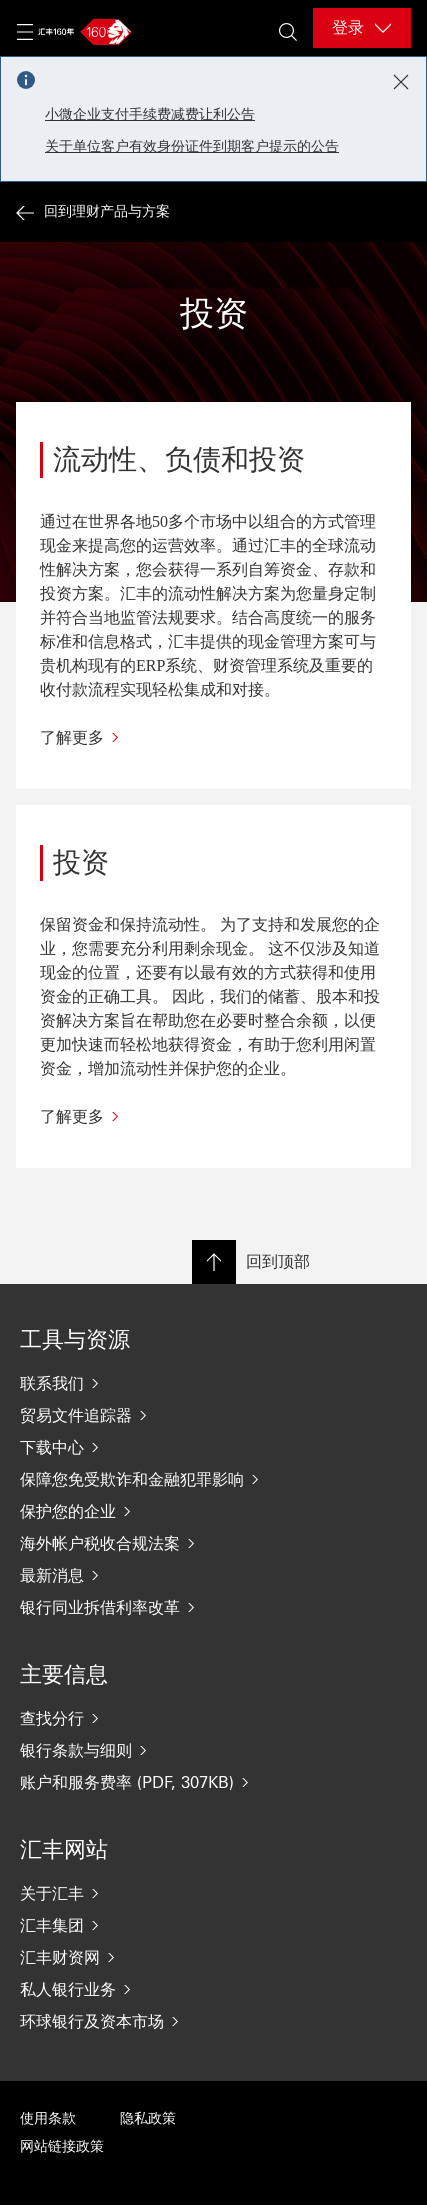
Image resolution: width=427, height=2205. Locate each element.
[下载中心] (213, 1447)
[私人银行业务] (213, 1989)
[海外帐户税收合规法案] (213, 1543)
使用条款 (48, 2118)
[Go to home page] (82, 32)
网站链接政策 (62, 2146)
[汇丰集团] (213, 1925)
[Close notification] (401, 82)
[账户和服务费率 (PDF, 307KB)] (213, 1782)
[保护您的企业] (213, 1511)
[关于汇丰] (213, 1893)
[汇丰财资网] (213, 1957)
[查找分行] (213, 1718)
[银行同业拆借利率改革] (213, 1607)
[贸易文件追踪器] (213, 1415)
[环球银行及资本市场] (213, 2021)
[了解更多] (213, 737)
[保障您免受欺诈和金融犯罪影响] (213, 1479)
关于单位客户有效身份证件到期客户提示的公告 (192, 146)
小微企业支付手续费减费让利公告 (150, 114)
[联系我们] (213, 1383)
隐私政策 (148, 2118)
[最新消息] (213, 1575)
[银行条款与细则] (213, 1750)
